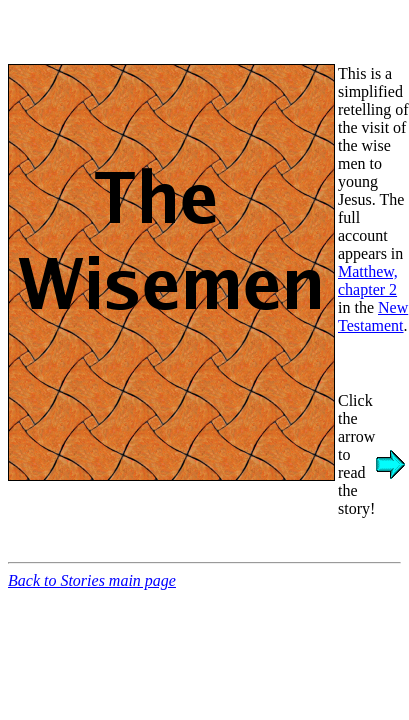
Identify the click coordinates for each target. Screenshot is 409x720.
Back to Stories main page (92, 580)
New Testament (373, 316)
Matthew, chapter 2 (368, 280)
